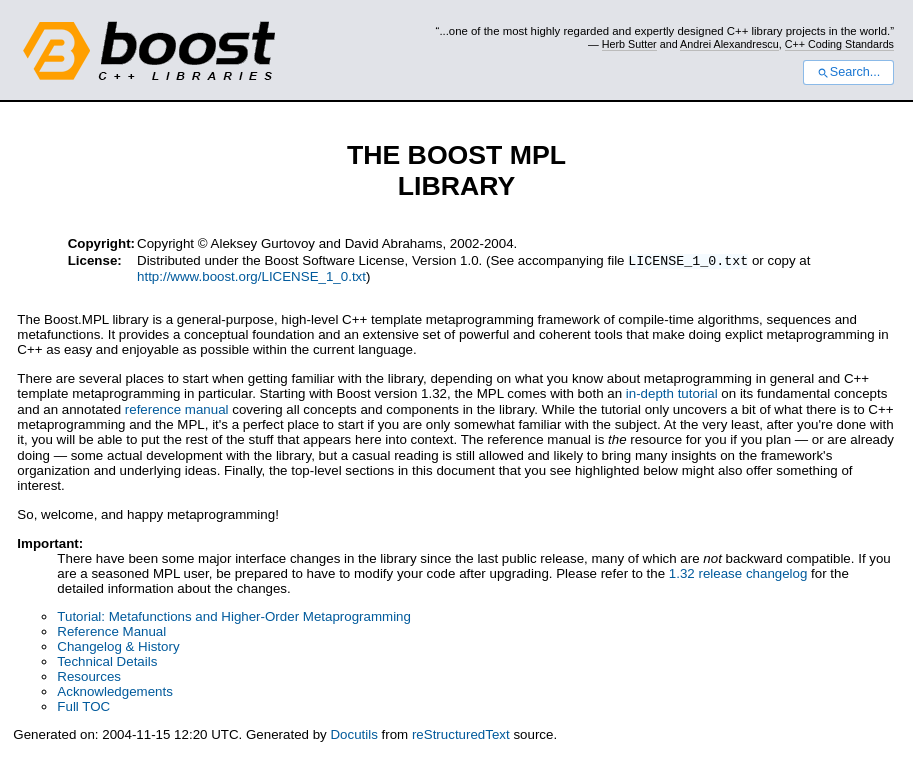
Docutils (353, 736)
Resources (89, 678)
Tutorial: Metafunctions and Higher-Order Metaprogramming (234, 618)
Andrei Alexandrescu (729, 44)
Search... (848, 72)
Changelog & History (118, 648)
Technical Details (107, 663)
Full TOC (83, 708)
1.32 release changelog (738, 575)
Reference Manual (111, 633)
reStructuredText (461, 736)
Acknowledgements (115, 693)
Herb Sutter (629, 44)
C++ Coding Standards (839, 44)
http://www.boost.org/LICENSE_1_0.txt (251, 278)
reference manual (177, 411)
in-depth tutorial (672, 395)
